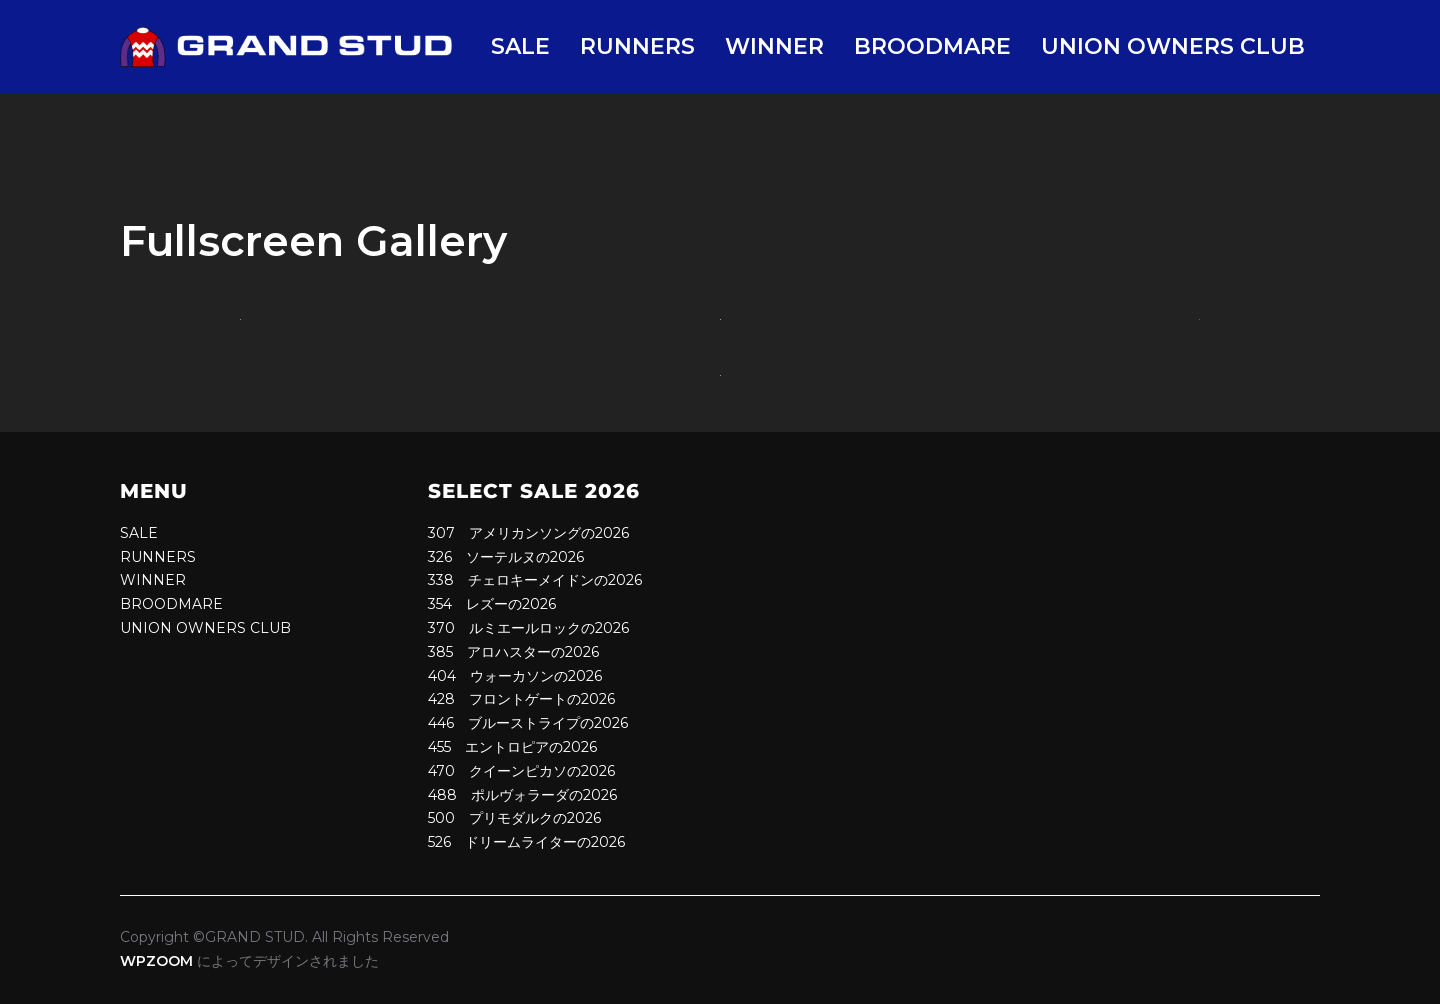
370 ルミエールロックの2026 (528, 628)
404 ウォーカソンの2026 (515, 676)
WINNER (774, 46)
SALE (520, 46)
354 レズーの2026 (492, 604)
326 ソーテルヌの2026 (506, 557)
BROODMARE (932, 46)
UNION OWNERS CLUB (1173, 46)
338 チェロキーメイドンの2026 (535, 580)
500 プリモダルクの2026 (514, 818)
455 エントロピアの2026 (512, 747)
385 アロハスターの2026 (513, 652)
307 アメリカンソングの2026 (528, 533)
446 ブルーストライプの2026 (528, 723)
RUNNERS (637, 46)
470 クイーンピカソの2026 (521, 771)
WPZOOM (156, 961)
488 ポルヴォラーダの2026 (522, 795)
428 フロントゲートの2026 (521, 699)
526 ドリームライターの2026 (526, 842)
